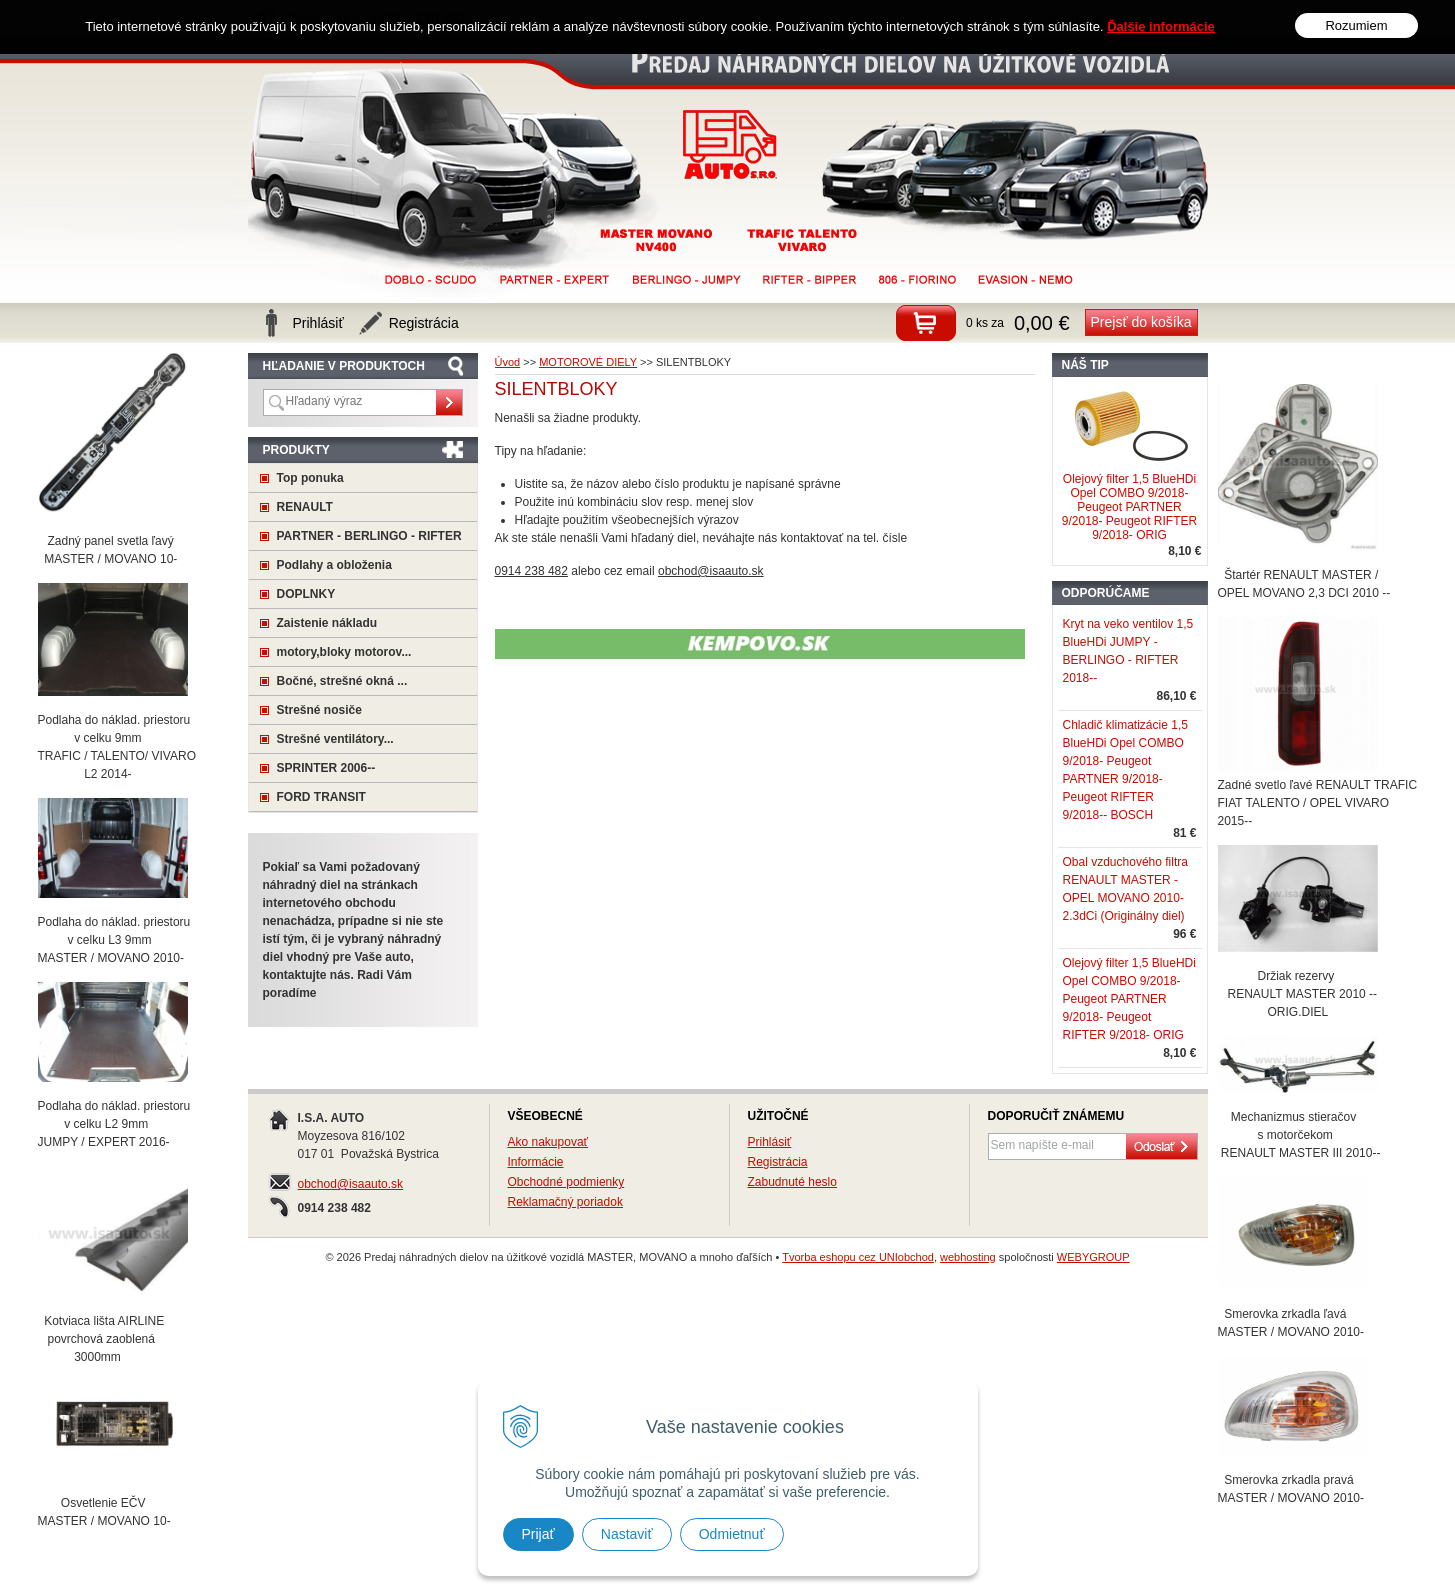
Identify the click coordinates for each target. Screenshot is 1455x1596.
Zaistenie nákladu (327, 623)
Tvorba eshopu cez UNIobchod (858, 1257)
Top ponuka (310, 478)
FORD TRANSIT (321, 797)
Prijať (538, 1534)
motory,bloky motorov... (344, 652)
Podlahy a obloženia (334, 565)
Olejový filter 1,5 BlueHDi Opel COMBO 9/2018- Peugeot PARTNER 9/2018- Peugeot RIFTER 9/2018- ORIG (1129, 507)
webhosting (968, 1257)
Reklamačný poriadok (565, 1202)
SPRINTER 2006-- (326, 768)
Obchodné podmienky (566, 1182)
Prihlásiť (770, 1142)
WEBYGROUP (1093, 1257)
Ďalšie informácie (1161, 9)
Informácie (536, 1162)
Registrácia (778, 1162)
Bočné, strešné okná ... (342, 681)
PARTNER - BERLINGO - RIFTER (369, 536)
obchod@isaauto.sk (351, 1184)
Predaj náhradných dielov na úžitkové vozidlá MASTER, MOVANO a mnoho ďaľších (730, 144)
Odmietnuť (732, 1534)
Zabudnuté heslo (792, 1182)
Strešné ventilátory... (335, 739)
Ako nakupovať (548, 1142)
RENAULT (305, 507)
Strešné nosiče (319, 710)
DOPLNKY (306, 594)
